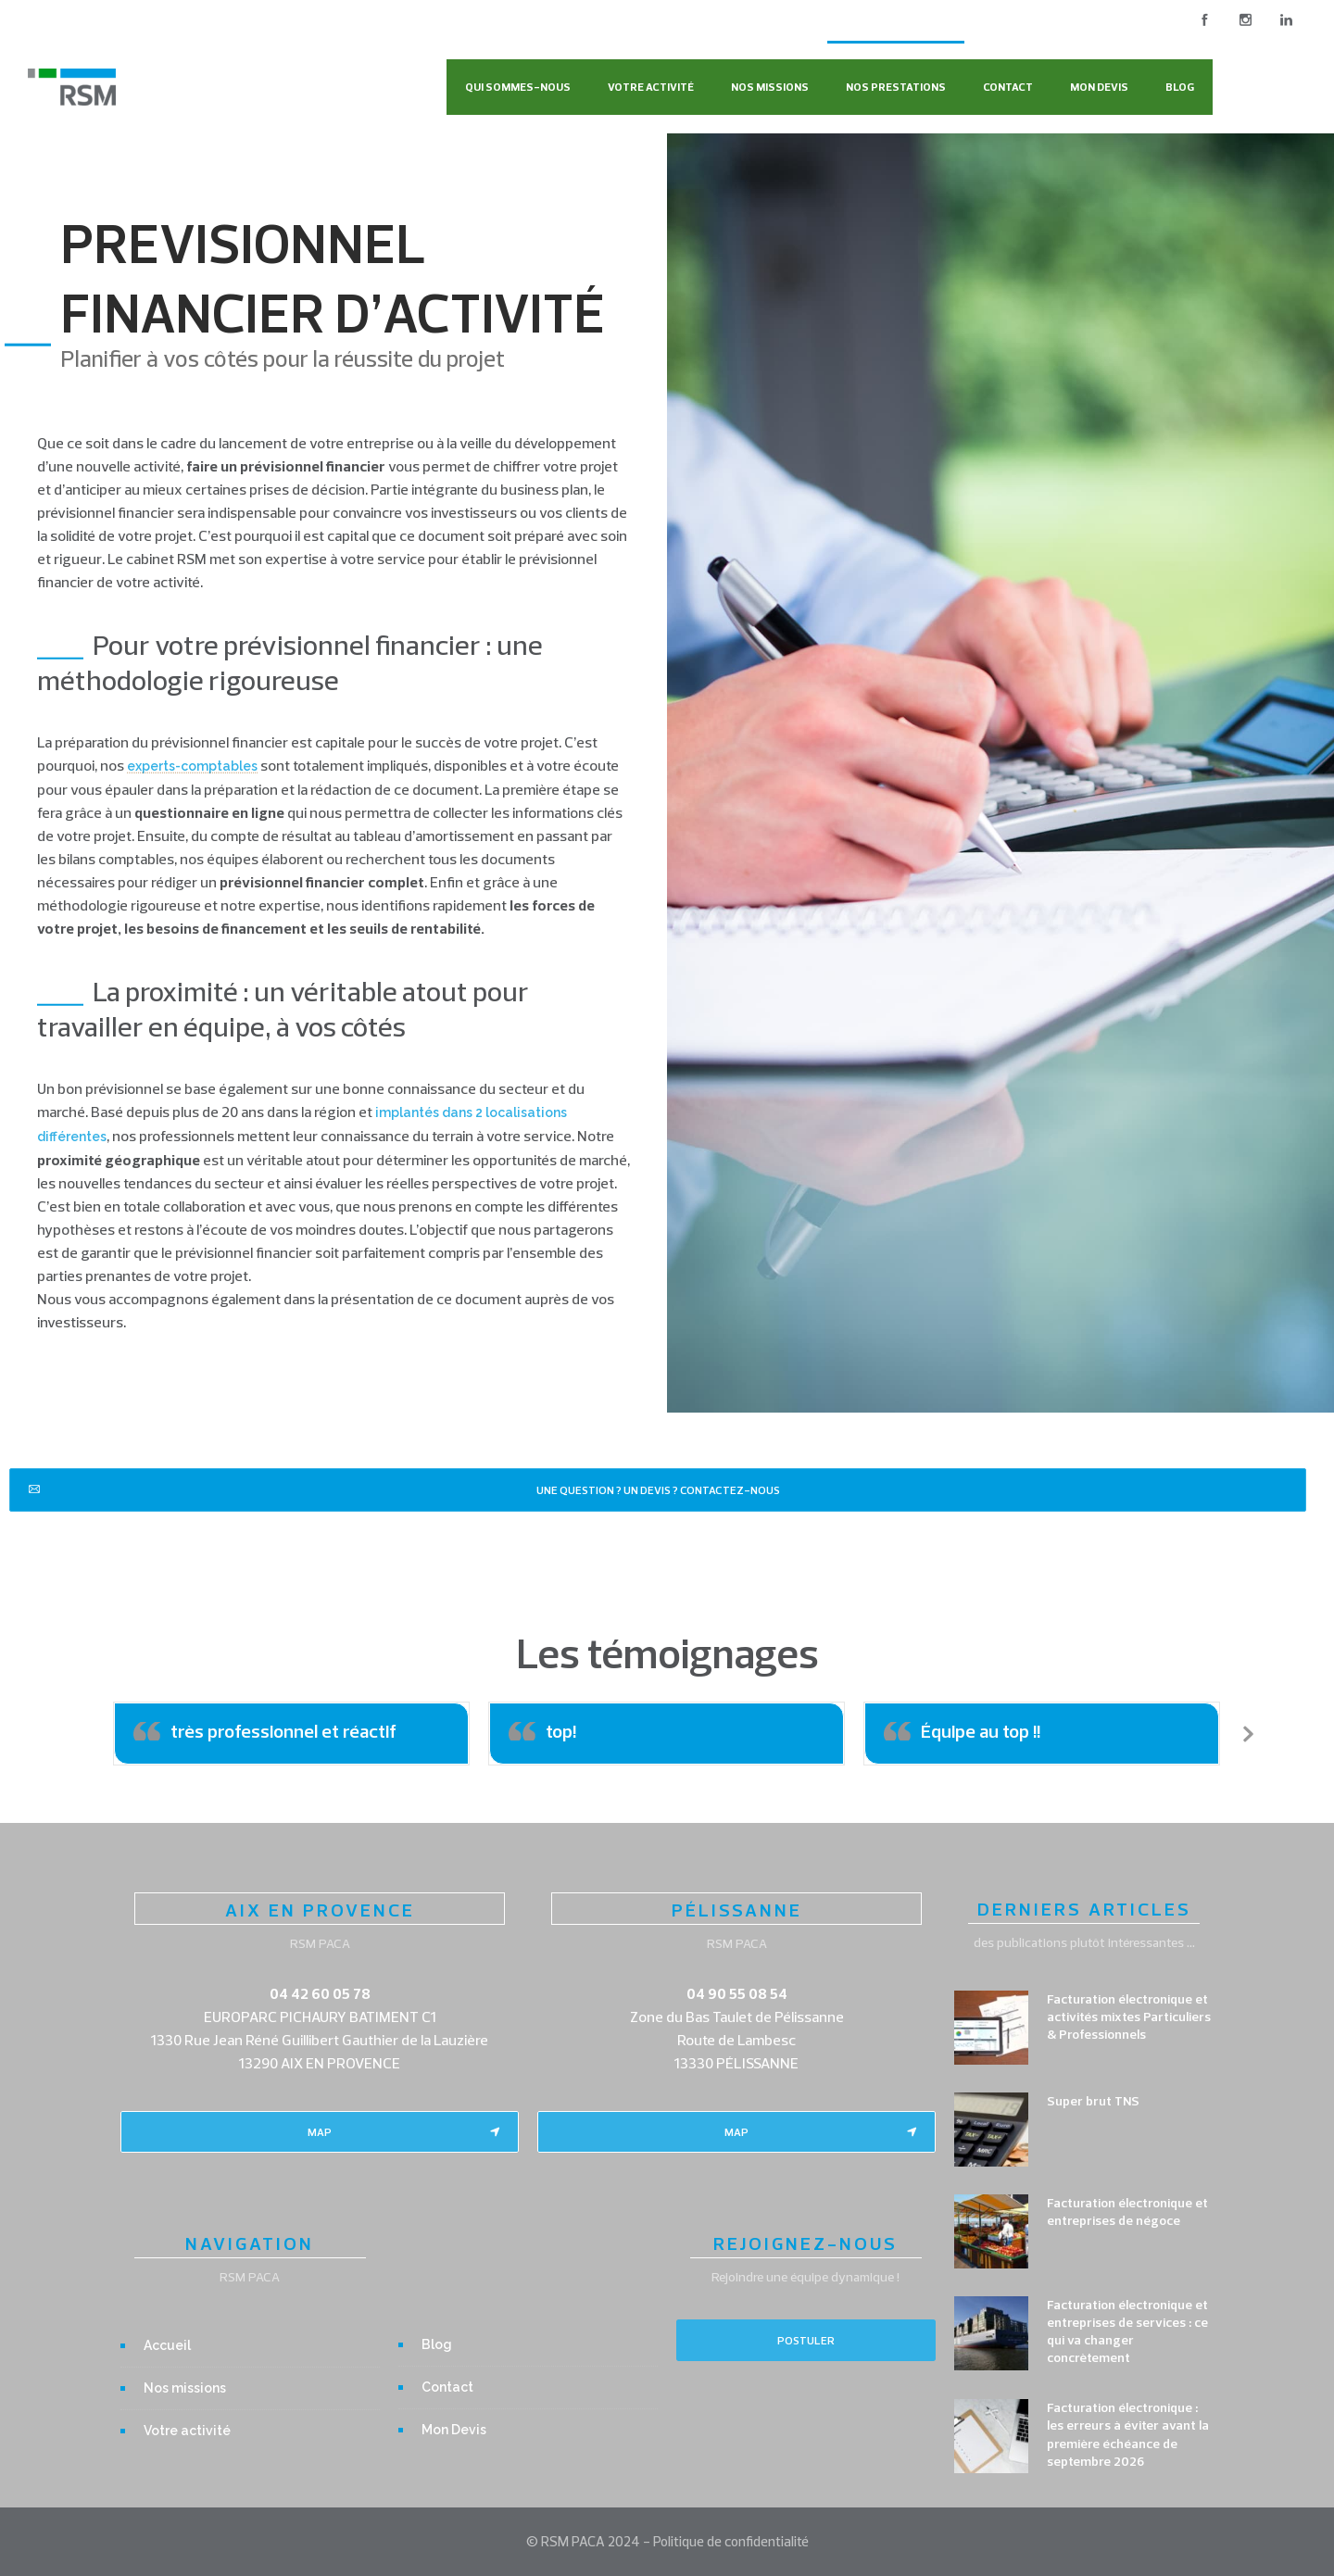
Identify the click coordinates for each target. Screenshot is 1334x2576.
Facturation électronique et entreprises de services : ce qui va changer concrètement (1127, 2331)
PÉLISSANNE (737, 1909)
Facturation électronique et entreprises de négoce (1127, 2211)
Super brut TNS (1093, 2100)
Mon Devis (1099, 87)
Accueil (167, 2345)
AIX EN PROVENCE (320, 1909)
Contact (1008, 87)
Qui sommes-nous (518, 87)
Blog (1179, 87)
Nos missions (770, 87)
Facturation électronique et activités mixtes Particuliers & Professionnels (1129, 2016)
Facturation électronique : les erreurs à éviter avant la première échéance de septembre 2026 (1128, 2434)
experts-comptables (192, 766)
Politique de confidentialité (731, 2541)
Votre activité (651, 87)
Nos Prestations (896, 87)
